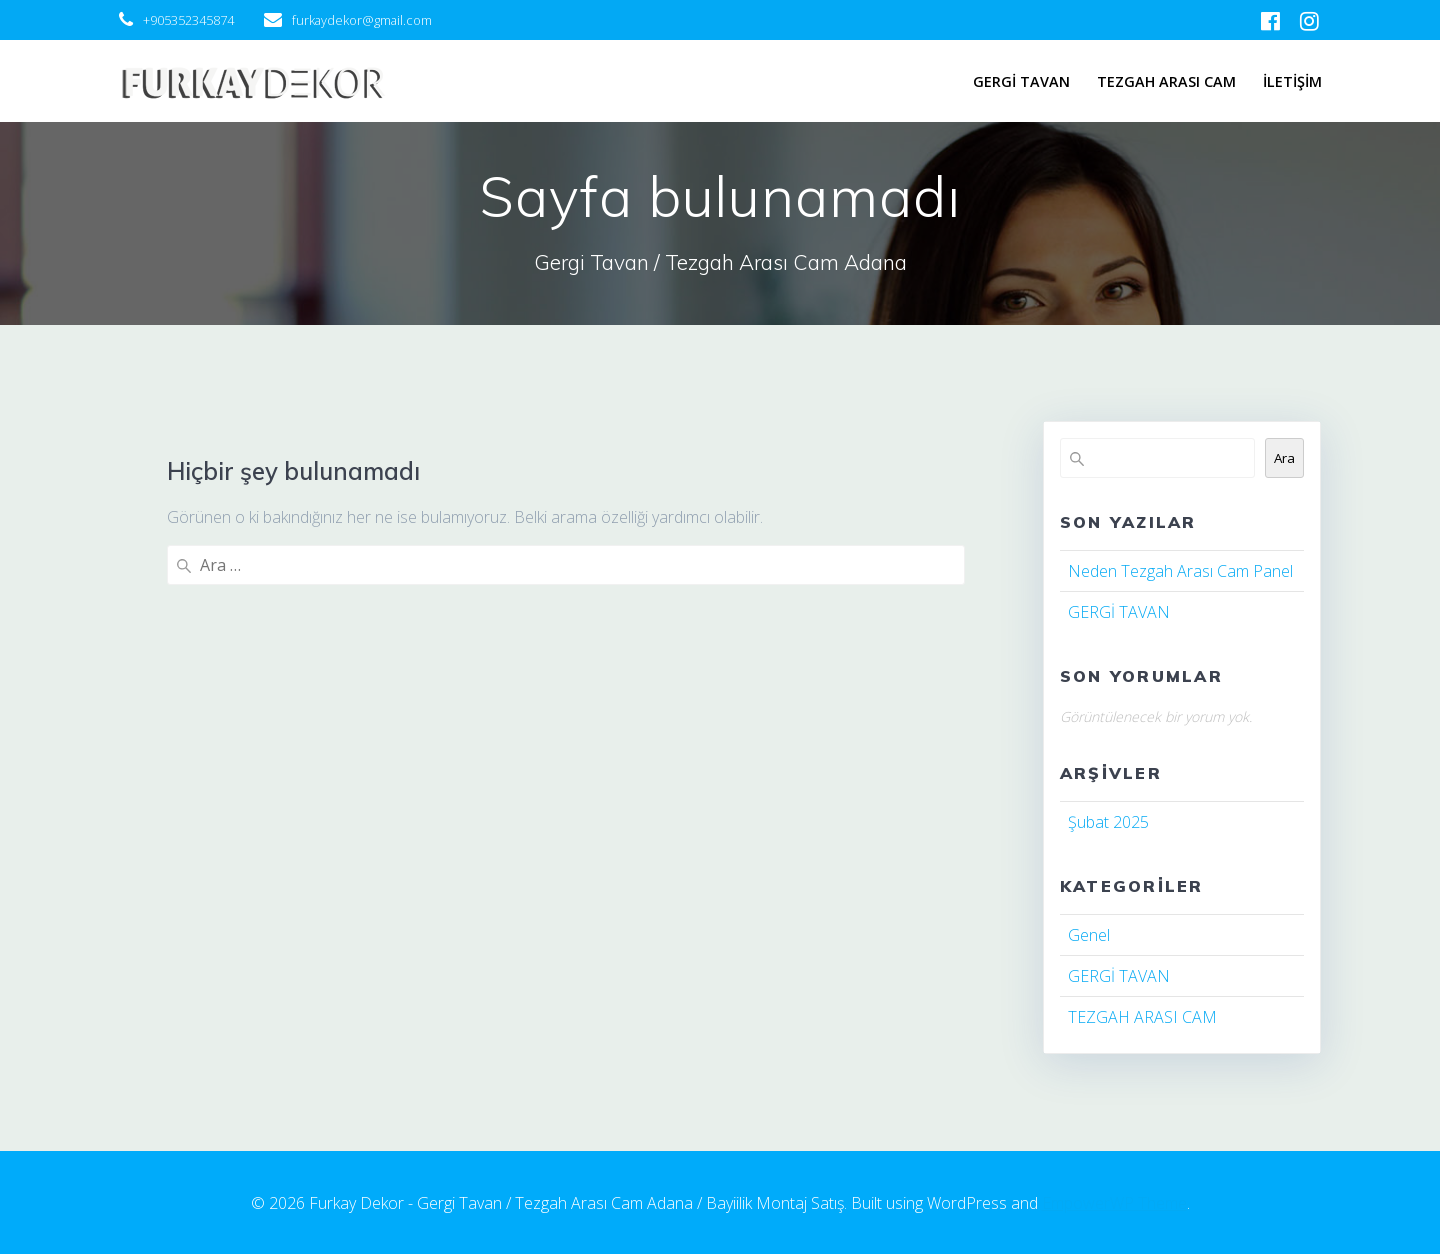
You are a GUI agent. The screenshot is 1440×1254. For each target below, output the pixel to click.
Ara (1284, 458)
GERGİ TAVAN (1021, 81)
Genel (1089, 935)
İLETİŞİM (1292, 81)
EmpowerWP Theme (1114, 1203)
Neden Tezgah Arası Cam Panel (1180, 571)
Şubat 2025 (1108, 822)
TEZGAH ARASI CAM (1166, 81)
